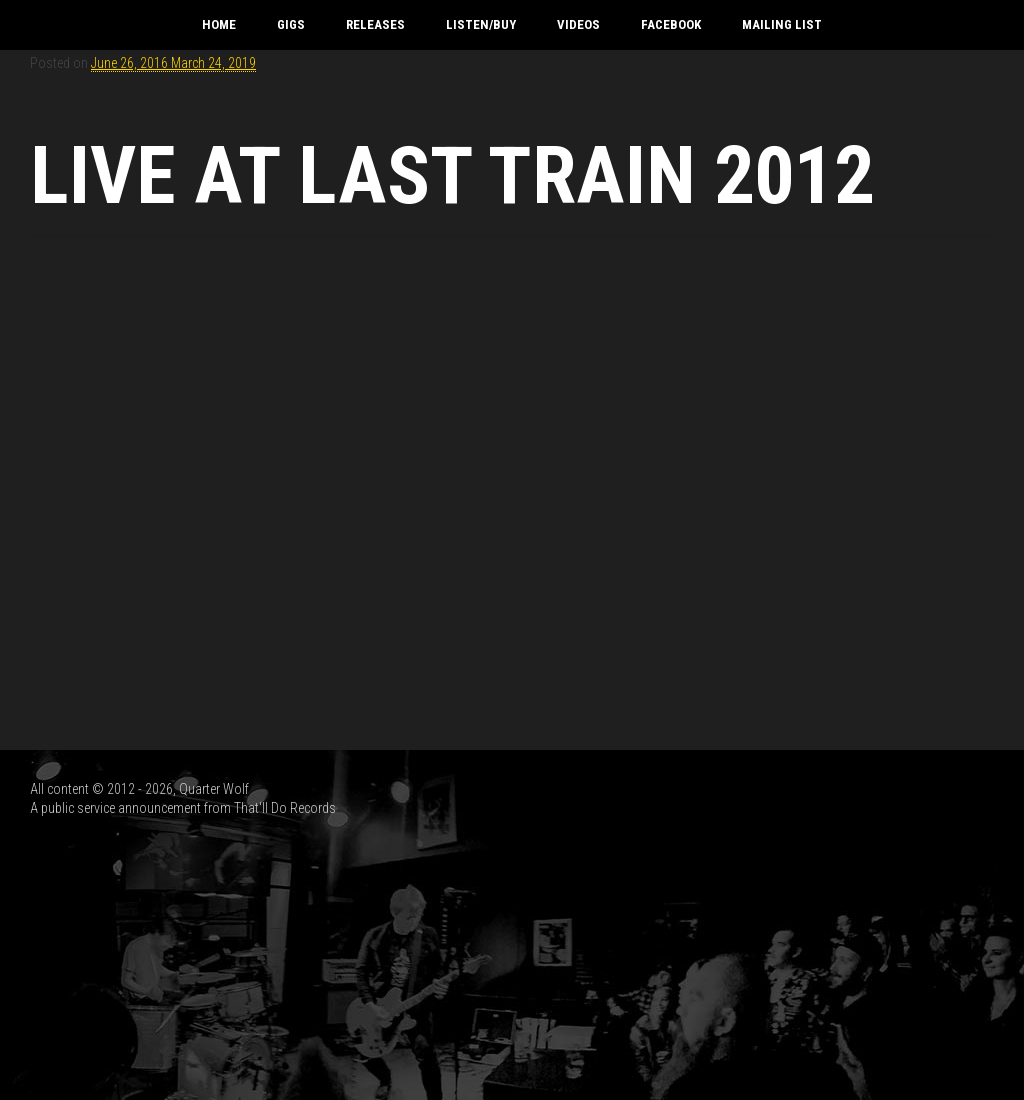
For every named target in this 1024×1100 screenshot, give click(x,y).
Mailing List (782, 24)
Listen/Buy (481, 24)
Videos (578, 24)
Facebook (671, 24)
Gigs (291, 24)
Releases (375, 24)
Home (219, 24)
